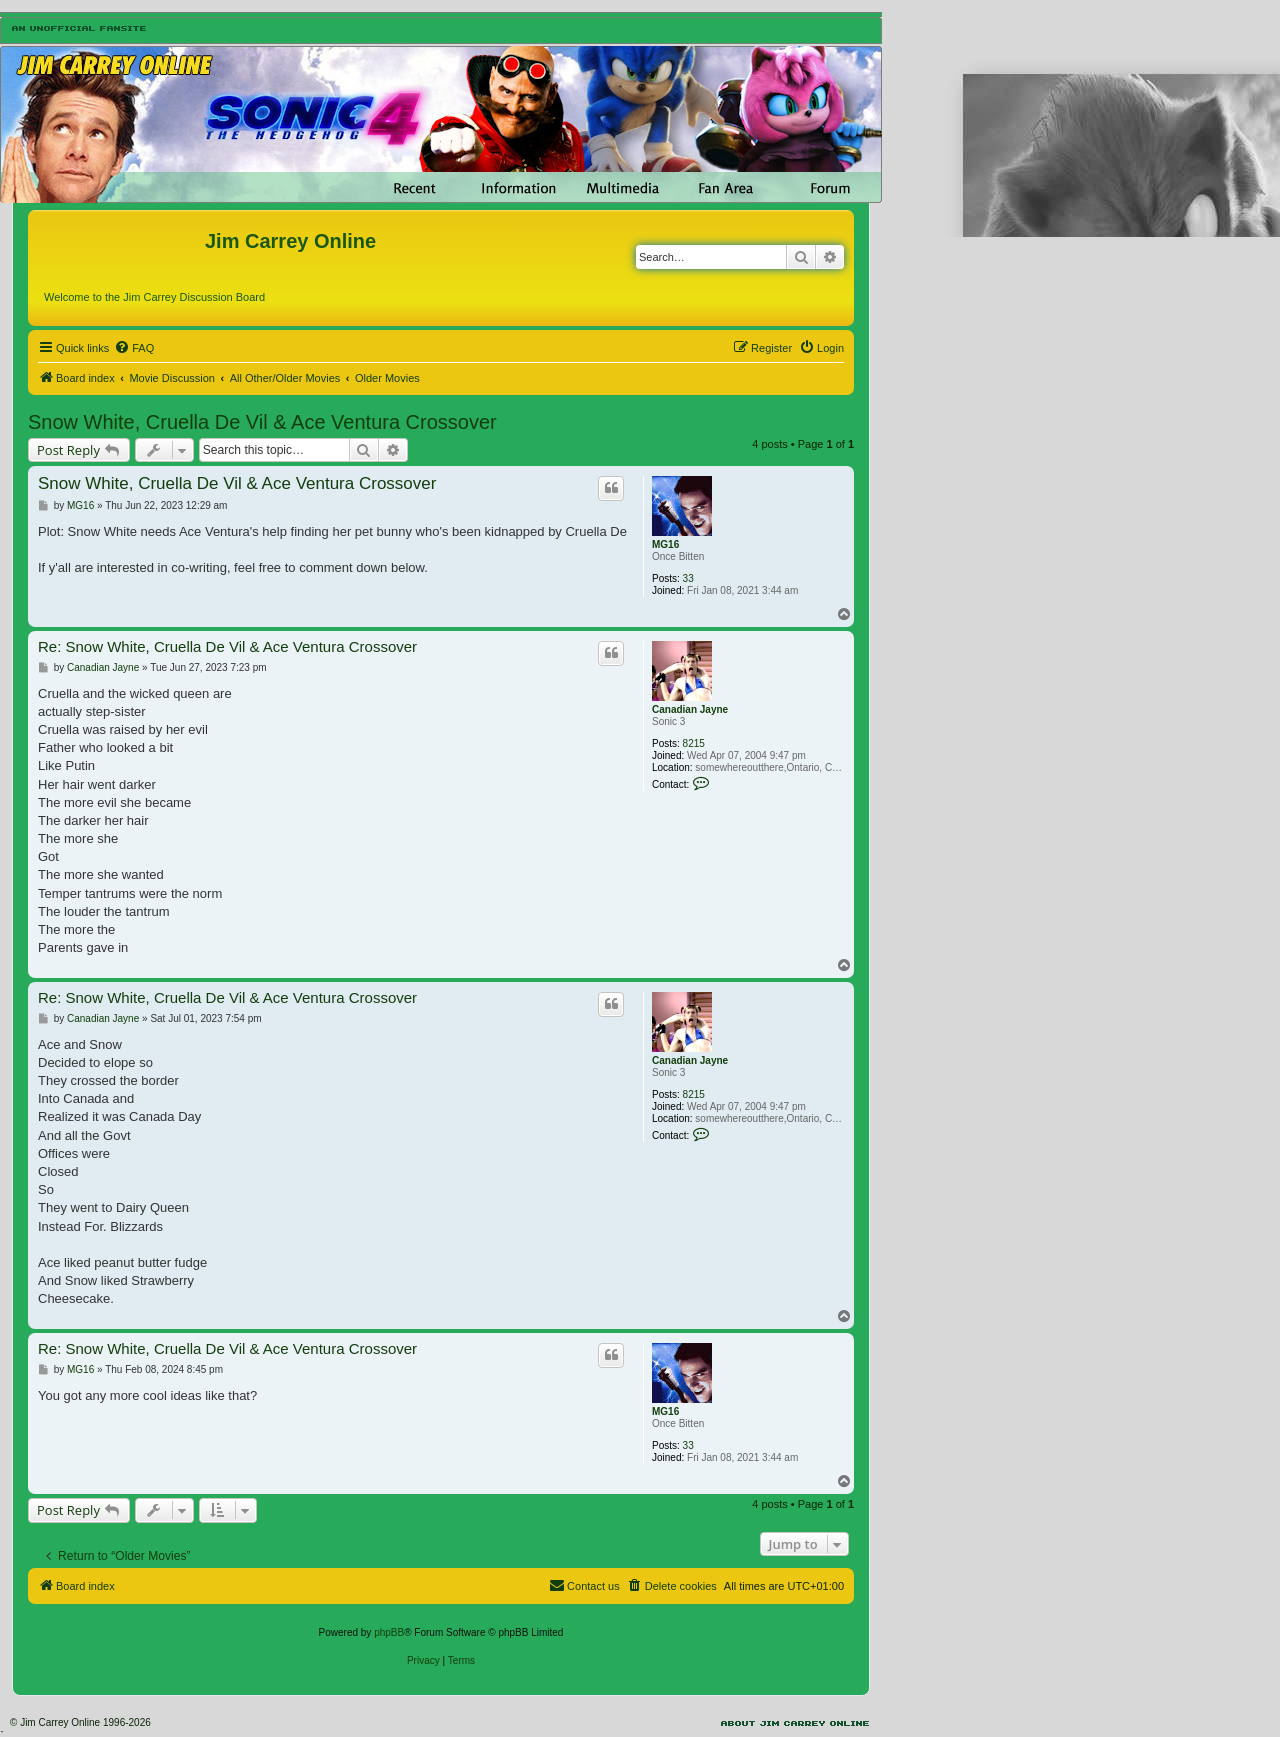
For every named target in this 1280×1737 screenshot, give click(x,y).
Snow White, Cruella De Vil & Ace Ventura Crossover (262, 422)
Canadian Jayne (690, 709)
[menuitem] (134, 348)
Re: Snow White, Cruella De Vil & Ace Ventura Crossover (227, 646)
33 (688, 578)
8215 (694, 743)
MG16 (665, 544)
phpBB (389, 1632)
